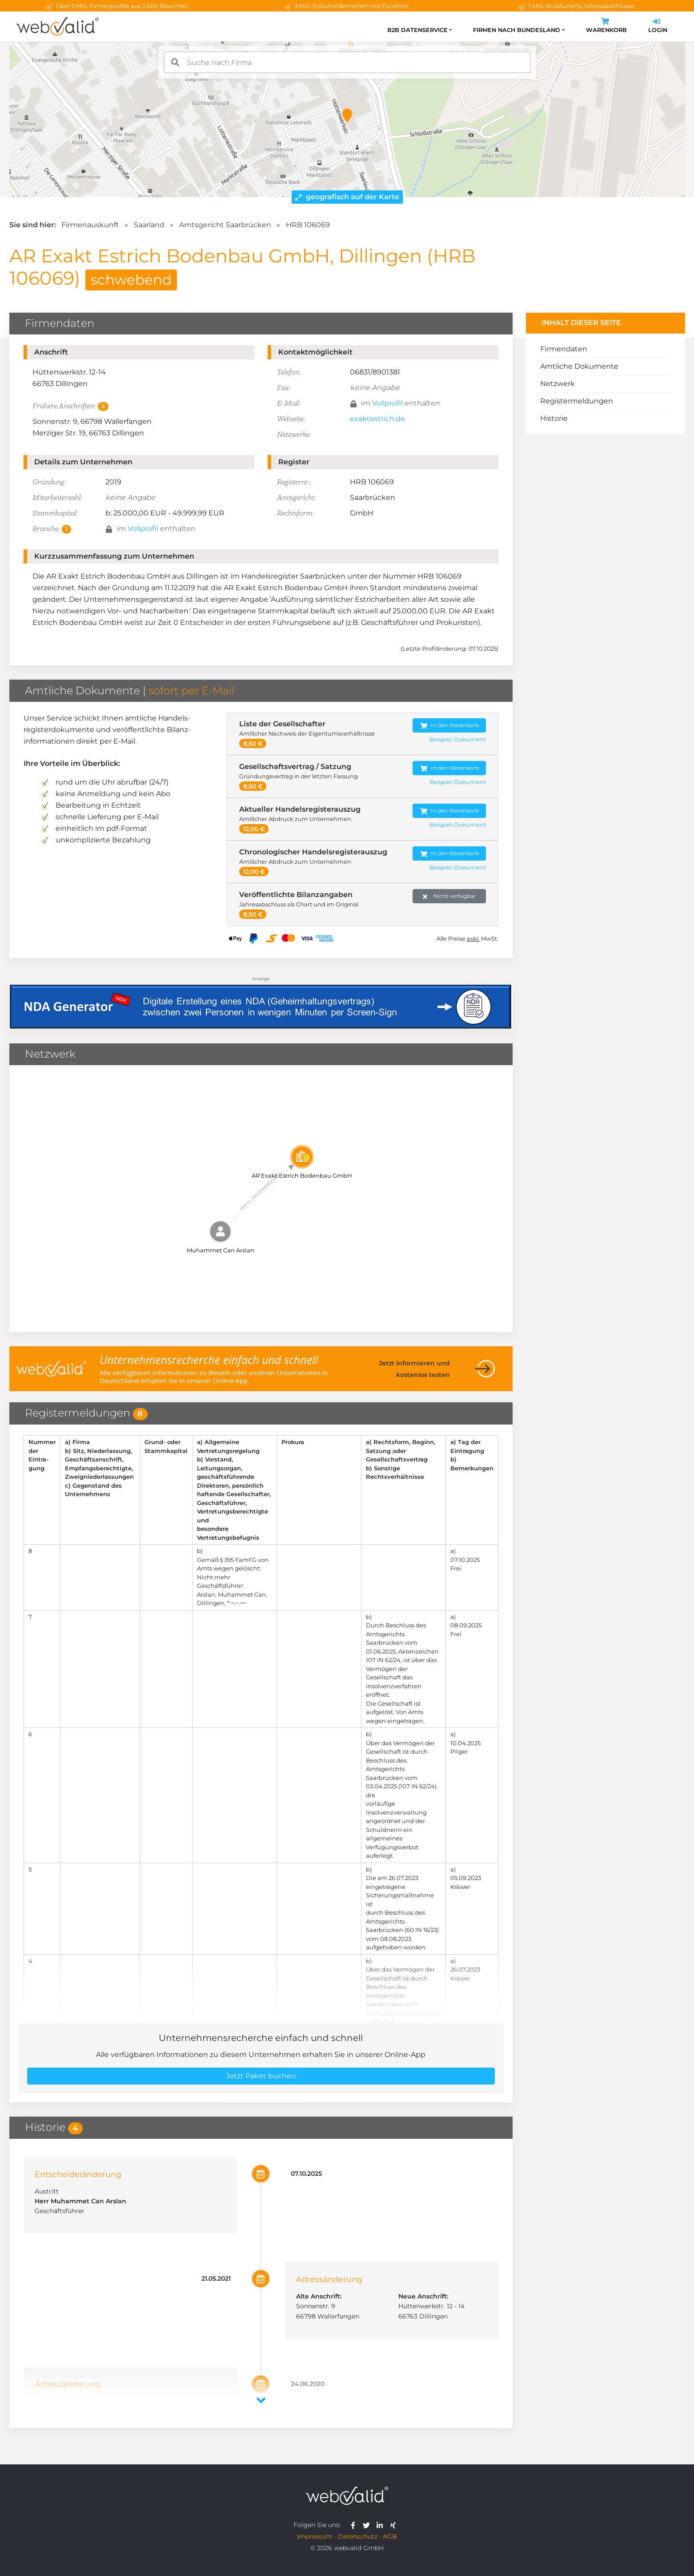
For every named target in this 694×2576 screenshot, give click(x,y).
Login (658, 26)
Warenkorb (606, 26)
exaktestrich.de (377, 419)
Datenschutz (357, 2536)
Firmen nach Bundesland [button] (516, 30)
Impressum (315, 2536)
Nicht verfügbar (449, 896)
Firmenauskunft (90, 225)
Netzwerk (557, 383)
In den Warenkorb (449, 725)
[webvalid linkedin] (381, 2525)
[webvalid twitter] (368, 2525)
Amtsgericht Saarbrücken (225, 225)
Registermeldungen (576, 401)
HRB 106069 (308, 225)
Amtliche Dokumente (579, 366)
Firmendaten (563, 349)
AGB (390, 2536)
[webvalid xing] (394, 2525)
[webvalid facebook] (355, 2525)
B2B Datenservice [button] (417, 30)
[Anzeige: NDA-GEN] (261, 1001)
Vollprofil (387, 403)
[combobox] (347, 62)
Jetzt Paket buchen (261, 2076)
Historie (554, 418)
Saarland (149, 225)
